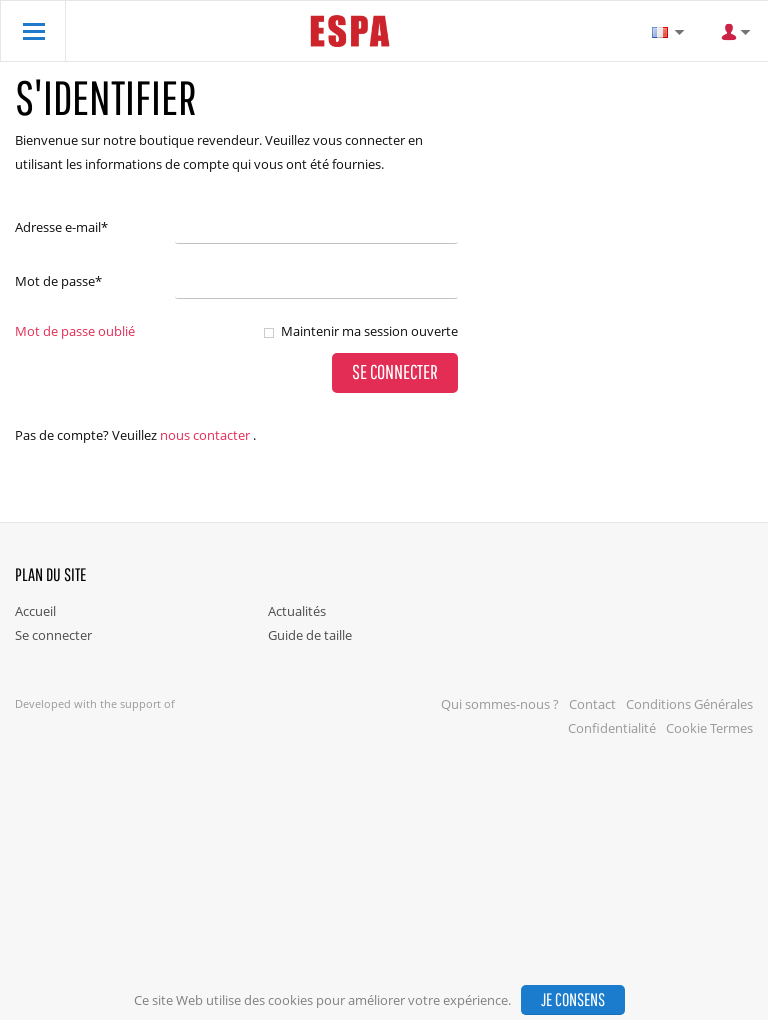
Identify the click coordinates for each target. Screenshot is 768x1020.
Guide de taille (310, 635)
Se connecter (53, 635)
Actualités (297, 611)
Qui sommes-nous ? (500, 704)
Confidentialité (612, 728)
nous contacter (205, 435)
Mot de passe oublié (75, 331)
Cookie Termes (709, 728)
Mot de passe (58, 281)
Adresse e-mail (61, 227)
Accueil (35, 611)
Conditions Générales (689, 704)
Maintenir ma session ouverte (369, 331)
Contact (592, 704)
